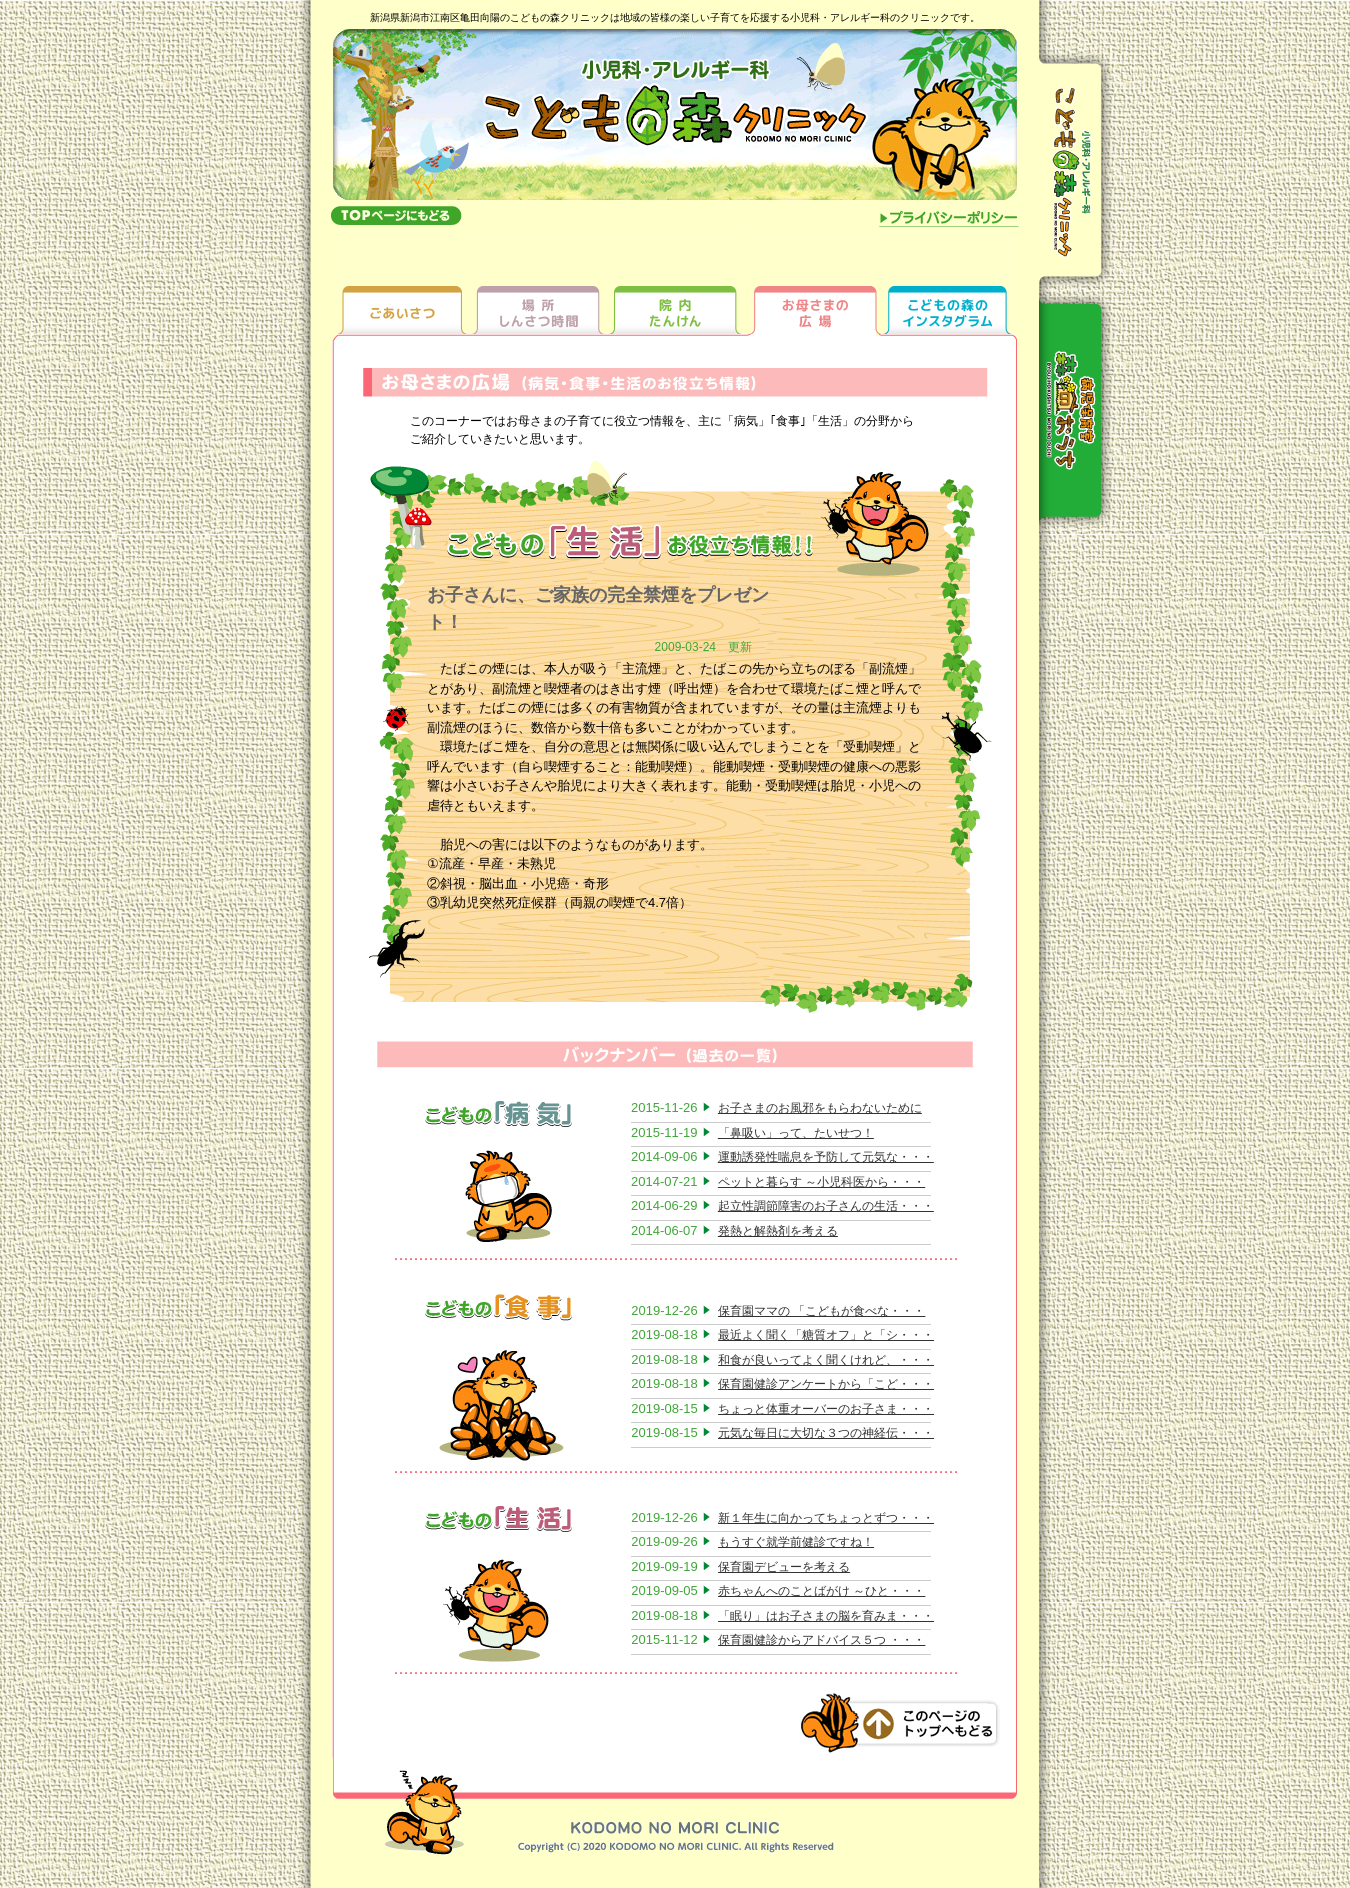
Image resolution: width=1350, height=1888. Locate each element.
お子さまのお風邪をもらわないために (820, 1108)
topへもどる (396, 215)
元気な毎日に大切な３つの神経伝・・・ (826, 1433)
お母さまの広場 (812, 282)
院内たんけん (675, 282)
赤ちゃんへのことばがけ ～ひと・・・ (821, 1591)
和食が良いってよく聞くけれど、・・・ (826, 1360)
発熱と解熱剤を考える (778, 1231)
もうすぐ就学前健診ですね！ (796, 1542)
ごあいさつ (402, 282)
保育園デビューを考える (784, 1567)
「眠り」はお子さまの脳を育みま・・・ (826, 1616)
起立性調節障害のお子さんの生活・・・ (826, 1206)
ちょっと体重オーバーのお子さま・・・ (826, 1409)
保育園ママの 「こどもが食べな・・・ (821, 1311)
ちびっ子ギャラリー (949, 282)
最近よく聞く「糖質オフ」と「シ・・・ (826, 1335)
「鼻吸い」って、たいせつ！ (796, 1133)
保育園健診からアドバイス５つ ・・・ (821, 1640)
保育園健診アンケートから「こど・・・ (826, 1384)
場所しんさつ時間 (538, 282)
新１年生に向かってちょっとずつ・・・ (826, 1518)
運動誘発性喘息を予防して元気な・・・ (826, 1157)
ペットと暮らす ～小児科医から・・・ (821, 1182)
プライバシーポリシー (949, 220)
